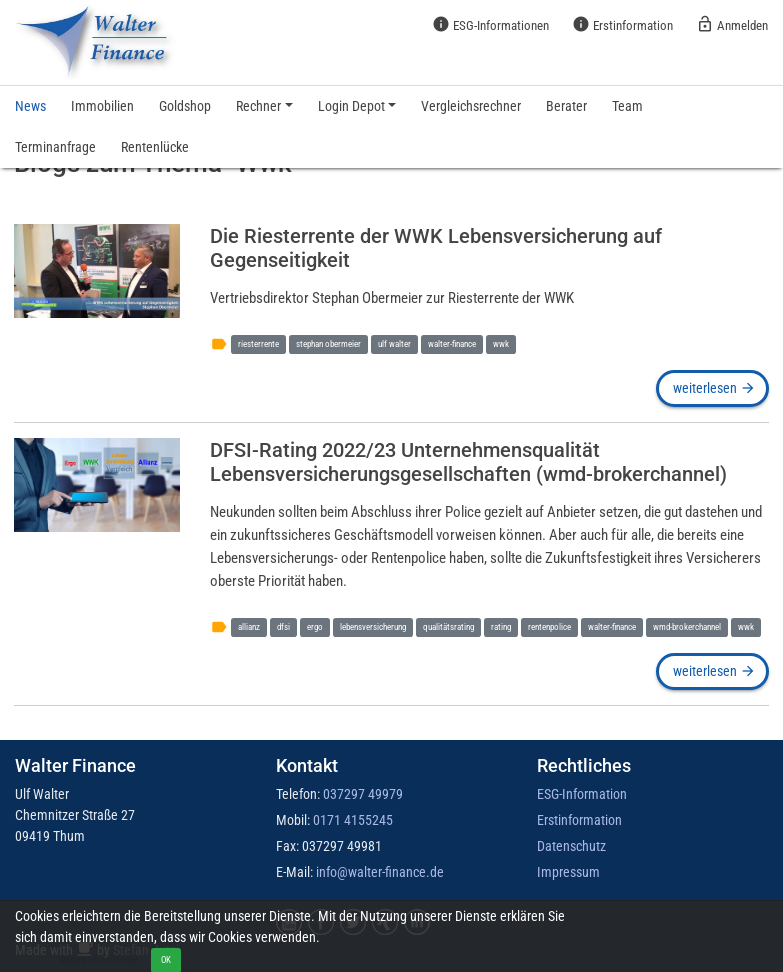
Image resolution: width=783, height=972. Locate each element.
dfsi (283, 626)
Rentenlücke (155, 147)
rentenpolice (549, 626)
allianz (249, 626)
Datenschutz (571, 846)
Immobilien (102, 106)
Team (627, 106)
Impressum (568, 872)
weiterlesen (713, 388)
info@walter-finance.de (380, 872)
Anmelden (732, 24)
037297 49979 (363, 794)
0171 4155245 (353, 820)
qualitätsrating (448, 626)
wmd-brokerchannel (687, 626)
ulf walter (394, 343)
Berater (566, 106)
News (30, 106)
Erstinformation (622, 24)
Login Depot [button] (351, 106)
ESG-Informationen (490, 24)
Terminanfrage (55, 147)
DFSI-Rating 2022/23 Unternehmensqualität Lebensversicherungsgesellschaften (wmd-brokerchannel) (468, 462)
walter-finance (452, 343)
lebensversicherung (373, 626)
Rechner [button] (258, 106)
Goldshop (185, 106)
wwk (501, 343)
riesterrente (258, 343)
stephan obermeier (328, 343)
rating (501, 626)
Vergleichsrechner (471, 106)
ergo (315, 626)
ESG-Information (582, 794)
